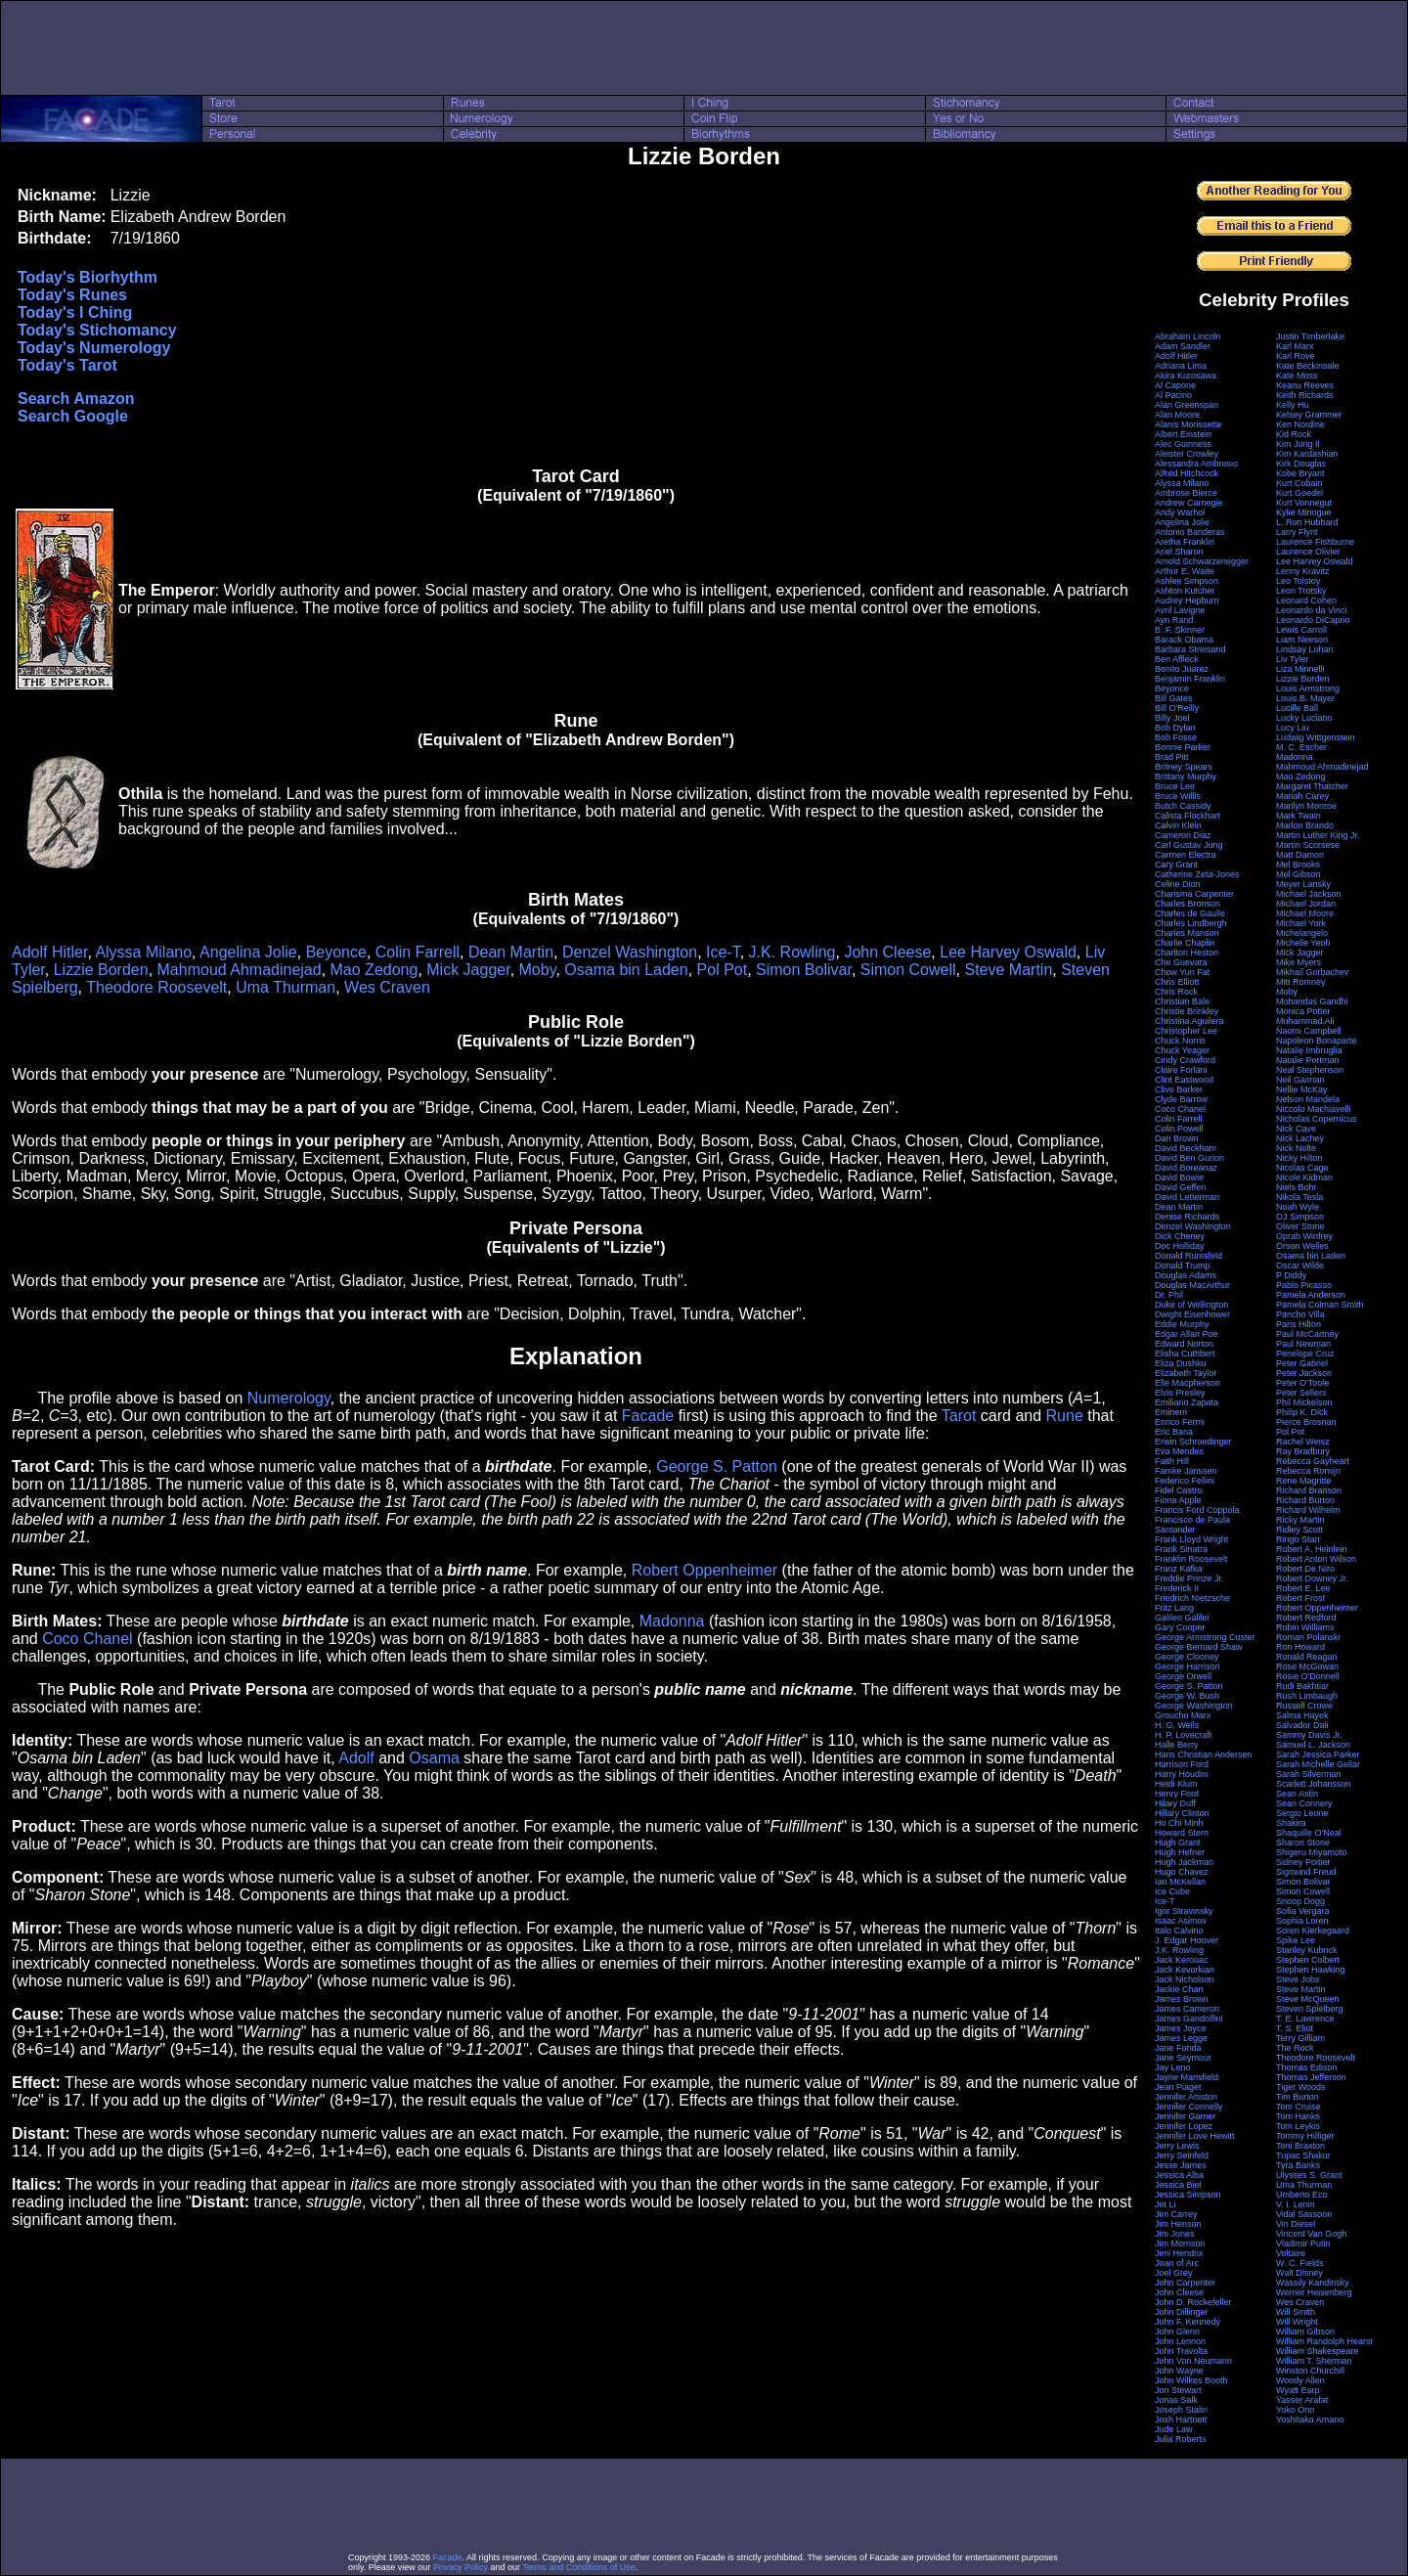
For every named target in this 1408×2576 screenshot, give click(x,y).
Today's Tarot (67, 365)
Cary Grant (1176, 864)
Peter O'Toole (1302, 1383)
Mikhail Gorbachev (1312, 972)
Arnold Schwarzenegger (1202, 561)
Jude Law (1174, 2429)
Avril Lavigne (1180, 610)
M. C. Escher (1301, 747)
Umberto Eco (1302, 2194)
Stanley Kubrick (1307, 1950)
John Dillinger (1182, 2312)
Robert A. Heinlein (1311, 1549)
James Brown (1182, 1999)
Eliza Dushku (1181, 1363)
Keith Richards (1305, 395)
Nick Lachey (1300, 1138)
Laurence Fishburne (1315, 542)
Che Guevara (1181, 962)
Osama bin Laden (625, 969)
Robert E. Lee (1303, 1588)
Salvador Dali (1302, 1725)
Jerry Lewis (1177, 2146)
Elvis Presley (1180, 1393)
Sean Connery (1304, 1803)
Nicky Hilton (1299, 1158)
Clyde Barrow (1181, 1099)
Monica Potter (1303, 1011)
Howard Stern (1182, 1833)
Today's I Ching (75, 312)
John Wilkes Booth (1191, 2380)
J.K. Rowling (792, 952)
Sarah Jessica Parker (1318, 1754)
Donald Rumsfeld (1188, 1256)
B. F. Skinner (1180, 630)
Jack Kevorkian (1184, 1970)
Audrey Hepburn (1187, 600)
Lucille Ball (1297, 708)
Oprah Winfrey (1304, 1236)
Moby (537, 969)
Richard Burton (1305, 1500)
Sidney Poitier (1303, 1862)
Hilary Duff (1175, 1803)
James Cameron (1187, 2009)
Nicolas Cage (1302, 1168)
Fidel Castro (1179, 1490)
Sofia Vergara (1303, 1911)
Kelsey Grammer (1309, 415)
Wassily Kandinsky (1312, 2282)
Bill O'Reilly (1177, 708)
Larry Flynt (1297, 532)
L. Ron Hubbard (1307, 522)
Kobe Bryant (1300, 473)
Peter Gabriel (1302, 1363)
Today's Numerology (94, 347)
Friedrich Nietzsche (1192, 1598)
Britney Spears (1183, 767)
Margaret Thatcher (1312, 786)
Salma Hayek (1302, 1715)
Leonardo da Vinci (1311, 610)
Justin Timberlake (1310, 336)
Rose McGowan (1307, 1666)
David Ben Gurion (1189, 1158)
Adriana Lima (1181, 366)
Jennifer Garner (1185, 2116)
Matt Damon (1300, 855)
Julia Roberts (1181, 2439)
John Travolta (1181, 2351)
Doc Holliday (1180, 1246)
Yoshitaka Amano (1309, 2419)
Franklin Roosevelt (1191, 1559)
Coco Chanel (87, 1638)
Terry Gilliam (1300, 2038)
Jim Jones (1175, 2234)
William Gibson (1305, 2331)
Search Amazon (76, 398)
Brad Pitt (1172, 757)
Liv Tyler (1292, 659)
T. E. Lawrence (1305, 2018)
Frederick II (1177, 1588)
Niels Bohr (1296, 1187)
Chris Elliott (1177, 982)
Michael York (1301, 923)
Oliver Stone (1300, 1226)
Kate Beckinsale (1308, 366)
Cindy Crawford (1185, 1060)
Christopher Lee (1186, 1031)
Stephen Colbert (1308, 1960)
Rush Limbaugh (1307, 1696)
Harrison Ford (1182, 1764)
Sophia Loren (1302, 1921)
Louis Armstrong (1308, 688)
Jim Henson (1178, 2224)
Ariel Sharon (1179, 551)
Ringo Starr (1298, 1539)
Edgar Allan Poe (1186, 1334)
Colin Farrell (417, 952)
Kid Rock (1293, 434)
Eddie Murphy (1182, 1324)
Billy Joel (1172, 718)
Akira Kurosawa (1185, 375)
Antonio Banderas (1190, 532)
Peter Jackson (1304, 1373)
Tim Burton (1297, 2097)
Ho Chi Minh (1179, 1823)
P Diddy (1291, 1275)
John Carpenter (1185, 2282)
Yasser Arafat (1302, 2400)
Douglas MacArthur (1192, 1285)
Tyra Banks (1298, 2165)
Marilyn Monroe (1306, 806)
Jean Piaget (1178, 2087)
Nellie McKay (1302, 1089)
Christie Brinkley (1186, 1011)
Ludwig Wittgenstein (1315, 737)
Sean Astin (1297, 1794)
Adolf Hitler (49, 952)
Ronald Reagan (1307, 1657)
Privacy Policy (460, 2567)
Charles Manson (1187, 933)
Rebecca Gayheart (1312, 1461)
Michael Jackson (1309, 894)
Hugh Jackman (1184, 1862)
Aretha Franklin (1184, 542)
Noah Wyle (1297, 1207)
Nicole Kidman (1304, 1177)
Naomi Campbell (1309, 1031)
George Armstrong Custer (1205, 1637)
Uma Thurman (285, 987)
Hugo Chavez (1182, 1872)
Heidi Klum (1176, 1784)
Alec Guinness (1183, 444)
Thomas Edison (1307, 2067)
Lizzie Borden (101, 969)
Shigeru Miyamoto (1311, 1852)
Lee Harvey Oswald (1008, 952)
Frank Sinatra (1181, 1549)
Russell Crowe (1304, 1705)
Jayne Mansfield (1186, 2077)
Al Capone (1175, 385)
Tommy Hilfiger (1305, 2136)
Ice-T (723, 952)
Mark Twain (1298, 816)
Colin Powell (1179, 1128)
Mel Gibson (1298, 874)
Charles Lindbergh (1191, 923)
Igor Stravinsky (1184, 1911)
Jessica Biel (1178, 2185)
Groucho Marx (1182, 1715)
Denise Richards (1187, 1216)
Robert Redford (1306, 1617)
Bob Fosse (1176, 737)
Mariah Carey (1302, 796)
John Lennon (1180, 2341)
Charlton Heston (1186, 952)
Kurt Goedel (1299, 493)
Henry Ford (1177, 1794)
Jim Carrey (1176, 2214)
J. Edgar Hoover (1186, 1940)
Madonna (672, 1621)
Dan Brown (1177, 1138)
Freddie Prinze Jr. (1189, 1578)
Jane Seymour (1183, 2058)
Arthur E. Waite (1184, 571)
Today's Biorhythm (87, 277)
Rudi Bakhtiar (1302, 1686)
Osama (434, 1758)
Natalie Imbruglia (1309, 1050)
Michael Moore (1305, 913)
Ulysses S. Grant (1309, 2175)
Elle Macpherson (1187, 1383)
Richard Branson (1309, 1490)
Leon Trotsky (1301, 591)
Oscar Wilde (1300, 1265)
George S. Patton (716, 1466)
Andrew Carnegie (1189, 503)
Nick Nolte (1296, 1148)
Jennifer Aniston (1186, 2097)
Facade (648, 1415)
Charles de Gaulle (1190, 913)
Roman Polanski (1308, 1637)
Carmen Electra (1185, 855)
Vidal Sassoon (1304, 2214)
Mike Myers (1298, 962)
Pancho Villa (1300, 1314)
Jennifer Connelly (1189, 2106)
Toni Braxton (1300, 2146)
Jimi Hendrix (1179, 2253)
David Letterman (1187, 1197)
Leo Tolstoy (1298, 581)
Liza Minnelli (1300, 669)
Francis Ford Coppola (1197, 1510)
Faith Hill (1172, 1461)
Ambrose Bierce (1186, 493)
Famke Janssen (1186, 1471)
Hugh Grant (1178, 1842)
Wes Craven (387, 987)
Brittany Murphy (1185, 776)
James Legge (1181, 2038)
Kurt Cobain (1299, 483)
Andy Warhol (1180, 512)
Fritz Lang (1174, 1608)
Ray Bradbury (1303, 1451)
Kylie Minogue (1304, 512)
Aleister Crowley (1186, 454)
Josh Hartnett (1181, 2419)
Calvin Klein (1178, 825)
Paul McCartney (1307, 1334)
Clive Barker (1179, 1089)
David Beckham (1185, 1148)
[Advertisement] (704, 48)
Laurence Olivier (1308, 551)
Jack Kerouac (1182, 1960)
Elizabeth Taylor (1185, 1373)
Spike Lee (1295, 1940)
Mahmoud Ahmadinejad (239, 969)
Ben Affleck (1177, 659)
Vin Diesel (1295, 2224)
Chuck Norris (1180, 1040)
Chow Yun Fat (1182, 972)
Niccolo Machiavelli (1313, 1109)
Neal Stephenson (1309, 1070)
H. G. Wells (1177, 1725)
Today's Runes (72, 295)
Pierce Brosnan (1306, 1422)
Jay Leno (1173, 2067)
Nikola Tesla (1299, 1197)
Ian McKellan (1180, 1882)
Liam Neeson (1302, 639)
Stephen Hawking (1310, 1970)
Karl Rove (1295, 356)
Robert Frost (1300, 1598)
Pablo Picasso (1304, 1285)
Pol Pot (722, 969)
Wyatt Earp (1297, 2390)
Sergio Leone (1302, 1813)
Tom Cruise (1298, 2106)
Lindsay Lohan (1305, 649)
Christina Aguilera (1189, 1021)
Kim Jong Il (1298, 444)
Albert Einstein (1183, 434)
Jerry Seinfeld (1182, 2155)
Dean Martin (510, 952)
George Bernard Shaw (1199, 1647)
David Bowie (1179, 1177)
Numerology (288, 1398)
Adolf (356, 1758)
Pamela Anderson (1310, 1295)
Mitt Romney (1301, 982)
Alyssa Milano (143, 952)
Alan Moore (1177, 415)
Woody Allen (1300, 2380)
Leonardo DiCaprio (1313, 620)
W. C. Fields (1300, 2263)
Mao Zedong (374, 969)
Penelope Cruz (1305, 1353)
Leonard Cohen (1306, 600)
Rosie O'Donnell (1308, 1676)
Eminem (1171, 1412)
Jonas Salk (1176, 2400)
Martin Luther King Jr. (1318, 835)
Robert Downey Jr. (1312, 1578)
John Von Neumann (1193, 2361)
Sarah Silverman (1309, 1774)
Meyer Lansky (1303, 884)
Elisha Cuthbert (1185, 1353)
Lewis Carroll (1301, 630)
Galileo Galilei (1182, 1617)
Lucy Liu (1292, 728)
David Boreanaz (1186, 1168)
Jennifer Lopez (1183, 2126)
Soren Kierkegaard (1312, 1930)
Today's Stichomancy (97, 330)
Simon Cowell (908, 969)
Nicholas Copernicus (1316, 1119)
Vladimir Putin (1303, 2243)
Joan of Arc (1177, 2263)
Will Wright (1297, 2322)
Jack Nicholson (1184, 1979)
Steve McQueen (1308, 1999)
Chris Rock (1176, 992)
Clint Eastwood (1184, 1080)
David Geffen (1180, 1187)
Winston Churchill (1310, 2371)
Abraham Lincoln (1188, 336)
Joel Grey (1174, 2273)
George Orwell (1183, 1676)
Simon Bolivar (804, 969)
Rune (1064, 1415)
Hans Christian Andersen (1204, 1754)
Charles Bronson (1187, 904)
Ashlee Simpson (1186, 581)
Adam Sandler (1182, 346)
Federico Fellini (1184, 1481)
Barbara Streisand (1190, 649)
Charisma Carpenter (1194, 894)
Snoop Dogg (1300, 1901)
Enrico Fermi (1180, 1422)
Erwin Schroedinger (1193, 1441)
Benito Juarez (1182, 669)
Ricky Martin (1300, 1520)
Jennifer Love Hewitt (1195, 2136)
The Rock (1295, 2048)
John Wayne (1179, 2371)
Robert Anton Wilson (1316, 1559)
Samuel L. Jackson (1313, 1745)
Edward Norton (1184, 1344)
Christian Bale (1182, 1001)
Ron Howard (1300, 1647)
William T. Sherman (1313, 2361)
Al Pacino (1173, 395)
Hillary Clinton (1182, 1813)
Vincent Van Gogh (1311, 2234)
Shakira (1291, 1823)
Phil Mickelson (1304, 1402)
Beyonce (336, 952)
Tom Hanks (1298, 2116)
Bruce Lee (1175, 786)
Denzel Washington (629, 952)
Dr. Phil (1169, 1295)
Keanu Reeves (1305, 385)
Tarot (959, 1415)
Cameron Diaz (1183, 835)
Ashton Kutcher (1185, 591)
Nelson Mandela (1308, 1099)
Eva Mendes (1179, 1451)
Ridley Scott (1299, 1529)
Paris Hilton (1298, 1324)
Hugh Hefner (1180, 1852)
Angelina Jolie (248, 952)
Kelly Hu (1292, 405)
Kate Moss (1297, 375)
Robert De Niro (1305, 1569)
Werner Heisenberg (1314, 2292)
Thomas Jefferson (1311, 2077)
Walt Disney (1299, 2273)
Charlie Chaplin (1185, 943)
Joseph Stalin (1181, 2410)
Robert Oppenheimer (704, 1570)
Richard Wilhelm (1308, 1510)
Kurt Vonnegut (1304, 503)
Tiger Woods (1301, 2087)
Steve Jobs (1298, 1979)
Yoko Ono (1295, 2410)
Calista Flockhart (1187, 816)
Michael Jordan (1306, 904)
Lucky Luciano (1304, 718)
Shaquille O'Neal (1309, 1833)
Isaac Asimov (1181, 1921)
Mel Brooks (1298, 864)
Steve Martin (1008, 969)
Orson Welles (1302, 1246)
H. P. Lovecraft (1183, 1735)
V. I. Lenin (1295, 2204)
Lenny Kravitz (1303, 571)
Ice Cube (1172, 1891)
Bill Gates (1174, 698)
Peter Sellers (1301, 1393)
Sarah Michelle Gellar (1318, 1764)
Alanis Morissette (1188, 424)
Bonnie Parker (1182, 747)
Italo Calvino (1179, 1930)
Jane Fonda (1178, 2048)
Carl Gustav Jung (1189, 845)
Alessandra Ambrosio (1196, 463)
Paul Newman (1303, 1344)
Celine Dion (1178, 884)
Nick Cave (1296, 1128)
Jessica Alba (1179, 2175)
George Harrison (1187, 1666)
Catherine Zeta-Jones (1197, 874)
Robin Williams (1305, 1627)
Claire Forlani (1181, 1070)
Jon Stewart (1178, 2390)
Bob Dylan (1175, 728)
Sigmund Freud (1306, 1872)
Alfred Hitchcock (1186, 473)
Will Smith (1295, 2312)
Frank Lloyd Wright (1191, 1539)
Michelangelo (1302, 933)
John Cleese (887, 952)
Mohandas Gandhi (1312, 1001)
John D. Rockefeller (1193, 2302)
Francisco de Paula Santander (1192, 1524)
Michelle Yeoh (1303, 943)
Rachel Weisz (1303, 1441)
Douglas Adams (1185, 1275)
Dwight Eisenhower (1192, 1314)
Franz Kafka (1179, 1569)
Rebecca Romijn (1308, 1471)
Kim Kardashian (1307, 454)
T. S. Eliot (1294, 2028)
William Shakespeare (1317, 2351)
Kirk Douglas (1301, 463)
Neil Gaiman (1300, 1080)
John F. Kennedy (1187, 2322)
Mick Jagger (467, 969)
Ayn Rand (1174, 620)
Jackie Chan (1179, 1989)
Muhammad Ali (1305, 1021)
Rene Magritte (1304, 1481)
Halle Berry (1177, 1745)
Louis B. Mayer (1305, 698)
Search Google (73, 416)
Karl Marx (1295, 346)
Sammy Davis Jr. (1309, 1735)
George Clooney (1187, 1657)
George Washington (1194, 1705)
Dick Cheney (1180, 1236)
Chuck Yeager (1182, 1050)
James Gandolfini (1189, 2018)
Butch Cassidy (1183, 806)
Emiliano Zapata (1186, 1402)
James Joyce (1181, 2028)
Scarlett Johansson (1313, 1784)
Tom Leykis (1298, 2126)
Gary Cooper (1180, 1627)
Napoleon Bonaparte (1316, 1040)
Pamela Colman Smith (1320, 1305)
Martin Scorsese (1308, 845)
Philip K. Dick (1302, 1412)
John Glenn (1177, 2331)
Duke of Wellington (1191, 1305)
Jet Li (1165, 2204)
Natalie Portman (1308, 1060)
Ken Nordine (1300, 424)
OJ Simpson (1300, 1216)
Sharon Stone (1303, 1842)
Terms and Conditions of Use (579, 2567)
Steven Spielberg (1309, 2009)
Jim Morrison (1180, 2243)
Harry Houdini (1182, 1774)
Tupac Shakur (1303, 2155)
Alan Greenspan (1186, 405)
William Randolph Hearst (1324, 2341)
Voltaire (1290, 2253)
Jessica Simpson (1188, 2194)
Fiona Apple (1178, 1500)
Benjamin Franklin (1190, 679)
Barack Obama (1184, 639)
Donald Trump (1182, 1265)
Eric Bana (1174, 1432)
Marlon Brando (1305, 825)
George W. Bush (1187, 1696)
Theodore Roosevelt (156, 987)
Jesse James (1181, 2165)
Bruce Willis (1178, 796)
